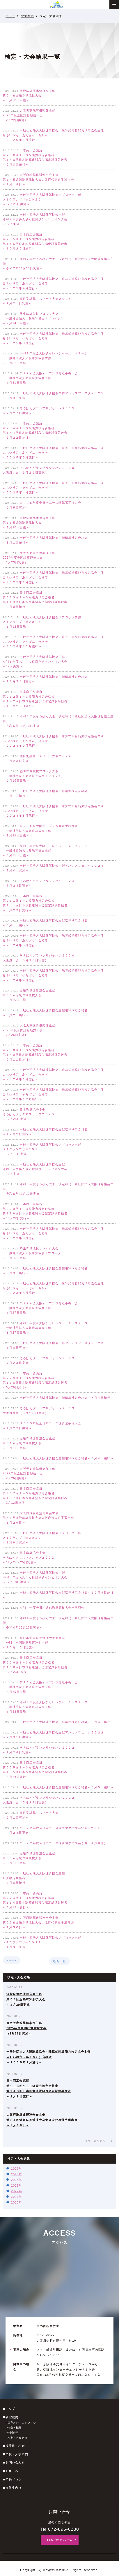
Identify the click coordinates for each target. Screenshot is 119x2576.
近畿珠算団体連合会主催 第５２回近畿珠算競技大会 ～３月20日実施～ (29, 995)
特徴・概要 (14, 2427)
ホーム (10, 16)
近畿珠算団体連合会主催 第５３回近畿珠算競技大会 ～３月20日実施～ (29, 522)
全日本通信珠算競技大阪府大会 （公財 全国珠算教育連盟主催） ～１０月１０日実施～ (34, 1642)
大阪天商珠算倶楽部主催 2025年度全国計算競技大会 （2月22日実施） (29, 115)
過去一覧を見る (95, 2141)
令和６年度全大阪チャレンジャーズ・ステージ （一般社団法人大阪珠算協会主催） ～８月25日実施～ (45, 850)
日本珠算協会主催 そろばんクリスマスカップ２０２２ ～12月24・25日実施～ (29, 1557)
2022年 (16, 2191)
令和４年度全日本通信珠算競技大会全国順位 (52, 1607)
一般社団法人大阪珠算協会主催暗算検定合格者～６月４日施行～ (66, 1397)
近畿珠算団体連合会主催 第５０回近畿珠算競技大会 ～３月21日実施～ (29, 1858)
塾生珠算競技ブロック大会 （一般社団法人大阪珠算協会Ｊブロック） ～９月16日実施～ (33, 776)
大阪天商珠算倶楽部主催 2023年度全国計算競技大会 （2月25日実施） (29, 1030)
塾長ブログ (14, 2479)
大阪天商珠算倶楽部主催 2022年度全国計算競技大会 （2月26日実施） (29, 1473)
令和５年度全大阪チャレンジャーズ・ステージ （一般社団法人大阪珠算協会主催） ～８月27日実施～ (45, 1328)
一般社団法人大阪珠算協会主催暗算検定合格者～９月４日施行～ (66, 1722)
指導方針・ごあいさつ (21, 2422)
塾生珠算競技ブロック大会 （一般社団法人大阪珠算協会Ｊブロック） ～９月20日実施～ (33, 1253)
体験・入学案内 (17, 2454)
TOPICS (12, 2471)
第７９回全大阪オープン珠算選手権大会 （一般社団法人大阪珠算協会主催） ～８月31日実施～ (40, 378)
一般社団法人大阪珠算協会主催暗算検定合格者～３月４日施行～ (66, 1458)
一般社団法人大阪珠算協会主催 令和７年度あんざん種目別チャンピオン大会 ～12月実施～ (35, 219)
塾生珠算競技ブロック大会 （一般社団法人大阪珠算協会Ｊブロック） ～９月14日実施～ (33, 318)
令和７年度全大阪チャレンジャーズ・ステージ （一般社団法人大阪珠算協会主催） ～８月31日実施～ (45, 358)
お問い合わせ (15, 2462)
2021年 (16, 2196)
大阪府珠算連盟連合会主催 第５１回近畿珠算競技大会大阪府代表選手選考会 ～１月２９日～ (38, 1518)
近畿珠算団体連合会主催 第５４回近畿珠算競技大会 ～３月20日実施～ (29, 95)
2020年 (16, 2202)
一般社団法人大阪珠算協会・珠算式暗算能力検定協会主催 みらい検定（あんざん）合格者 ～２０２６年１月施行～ (48, 2057)
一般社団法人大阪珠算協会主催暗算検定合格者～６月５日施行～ (66, 1787)
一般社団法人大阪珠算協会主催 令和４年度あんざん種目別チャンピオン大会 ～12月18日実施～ (35, 1577)
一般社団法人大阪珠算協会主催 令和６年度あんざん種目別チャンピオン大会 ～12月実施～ (35, 661)
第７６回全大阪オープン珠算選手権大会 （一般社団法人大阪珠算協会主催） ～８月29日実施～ (40, 1687)
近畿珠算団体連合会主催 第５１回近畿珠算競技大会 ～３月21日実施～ (29, 1443)
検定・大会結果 (17, 2437)
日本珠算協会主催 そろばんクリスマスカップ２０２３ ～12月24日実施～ (29, 1114)
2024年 (16, 2179)
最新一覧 (59, 1961)
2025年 (16, 2174)
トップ (10, 2408)
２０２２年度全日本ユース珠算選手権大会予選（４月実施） (63, 1843)
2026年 (16, 2168)
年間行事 (13, 2432)
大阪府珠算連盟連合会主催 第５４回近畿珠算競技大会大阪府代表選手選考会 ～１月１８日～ (38, 179)
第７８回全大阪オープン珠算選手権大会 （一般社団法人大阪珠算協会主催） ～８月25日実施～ (40, 830)
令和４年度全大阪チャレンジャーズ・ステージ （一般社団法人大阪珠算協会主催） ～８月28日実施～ (45, 1707)
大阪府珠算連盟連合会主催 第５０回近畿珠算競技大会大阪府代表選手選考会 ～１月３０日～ (38, 1922)
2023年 (16, 2185)
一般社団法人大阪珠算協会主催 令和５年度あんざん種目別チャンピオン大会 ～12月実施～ (35, 1169)
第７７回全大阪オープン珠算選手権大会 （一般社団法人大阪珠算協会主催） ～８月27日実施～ (40, 1308)
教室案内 (27, 16)
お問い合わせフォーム (59, 2539)
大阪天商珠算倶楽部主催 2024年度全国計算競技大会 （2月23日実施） (29, 557)
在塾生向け (14, 2487)
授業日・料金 (15, 2445)
